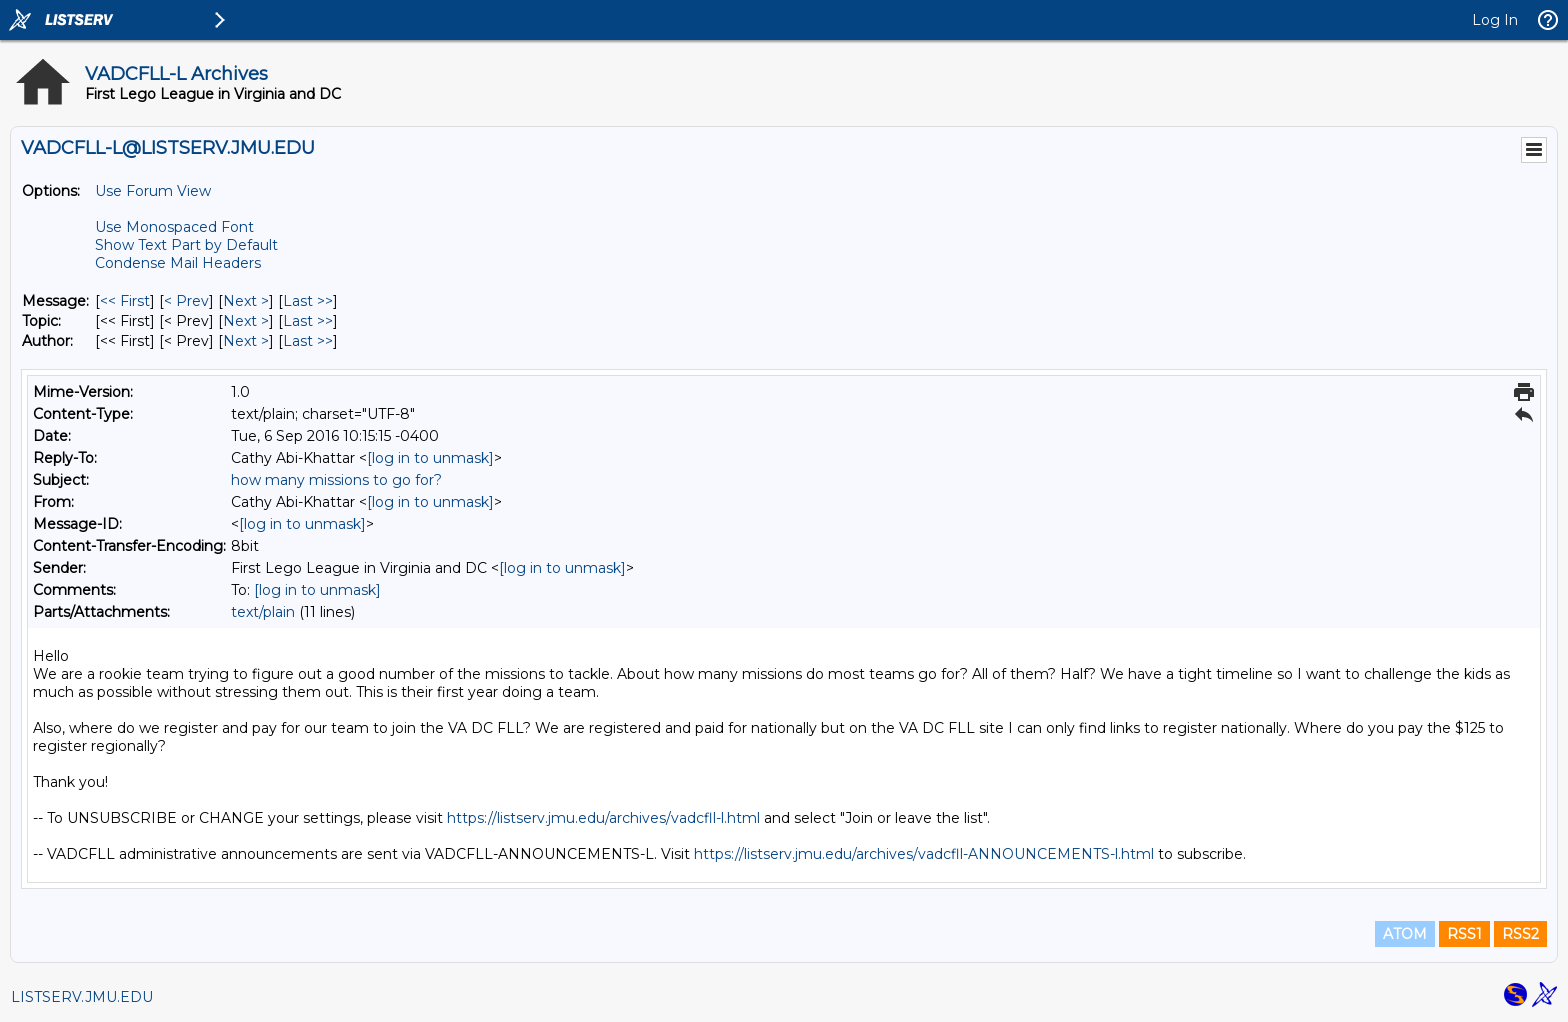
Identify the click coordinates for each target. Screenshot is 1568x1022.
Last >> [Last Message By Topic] (308, 321)
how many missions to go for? (336, 480)
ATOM (1405, 934)
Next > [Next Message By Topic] (246, 321)
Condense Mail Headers (178, 263)
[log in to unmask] (430, 458)
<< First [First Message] (125, 301)
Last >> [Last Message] (308, 301)
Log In (1495, 20)
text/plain (263, 612)
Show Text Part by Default (186, 245)
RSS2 (1520, 934)
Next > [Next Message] (246, 301)
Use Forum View (153, 191)
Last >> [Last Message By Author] (308, 341)
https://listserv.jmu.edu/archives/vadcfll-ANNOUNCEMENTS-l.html (924, 854)
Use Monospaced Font (174, 227)
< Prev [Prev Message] (186, 301)
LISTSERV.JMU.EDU (82, 997)
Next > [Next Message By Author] (246, 341)
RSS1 (1464, 934)
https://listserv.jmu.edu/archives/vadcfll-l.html (603, 818)
